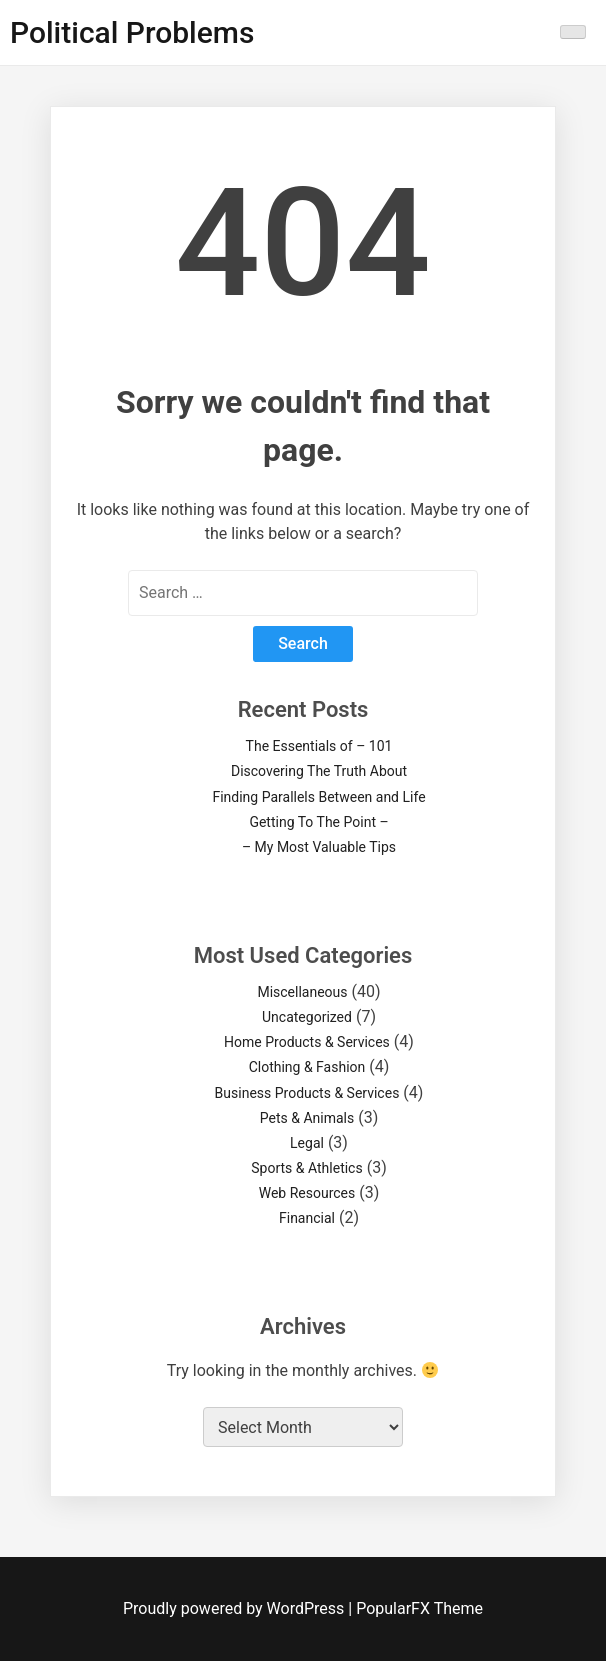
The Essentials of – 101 (319, 746)
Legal (307, 1143)
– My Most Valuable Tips (319, 847)
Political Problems (132, 32)
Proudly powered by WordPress (235, 1608)
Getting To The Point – (318, 822)
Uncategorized (307, 1017)
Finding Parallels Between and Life (318, 797)
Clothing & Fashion (307, 1067)
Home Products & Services (307, 1042)
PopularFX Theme (419, 1608)
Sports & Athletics (306, 1168)
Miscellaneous (302, 992)
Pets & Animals (307, 1118)
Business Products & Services (307, 1093)
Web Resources (307, 1193)
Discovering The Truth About (319, 771)
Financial (307, 1218)
